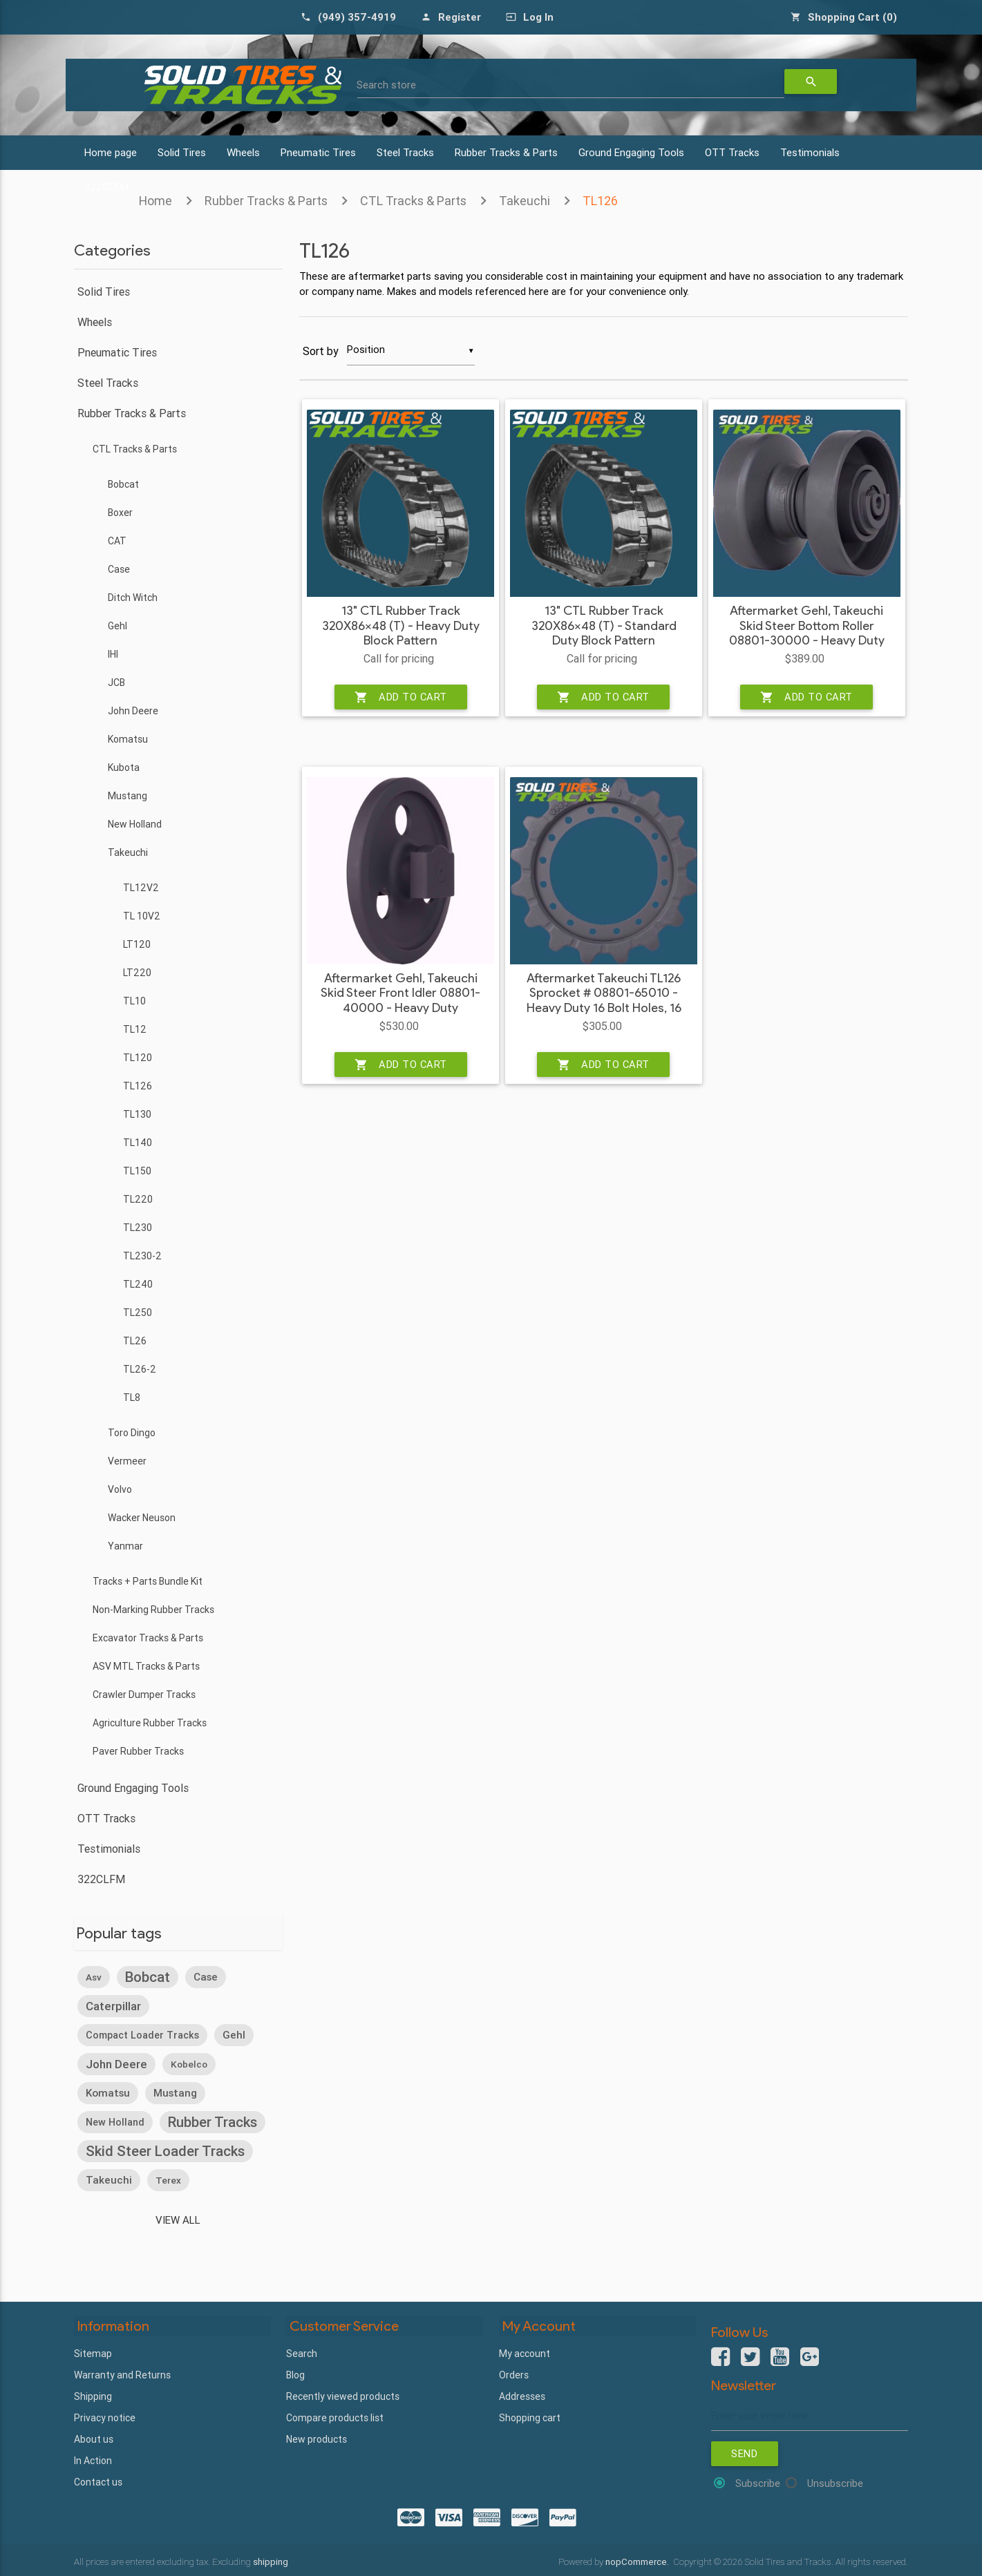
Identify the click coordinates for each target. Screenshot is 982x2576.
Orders (514, 2373)
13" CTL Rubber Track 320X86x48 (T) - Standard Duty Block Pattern (604, 626)
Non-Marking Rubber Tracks (153, 1609)
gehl (234, 2034)
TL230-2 (142, 1256)
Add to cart (400, 697)
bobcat (147, 1976)
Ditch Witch (133, 597)
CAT (117, 541)
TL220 (138, 1199)
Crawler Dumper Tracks (144, 1694)
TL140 (137, 1142)
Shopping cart (529, 2416)
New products (316, 2437)
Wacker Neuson (142, 1517)
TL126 (600, 201)
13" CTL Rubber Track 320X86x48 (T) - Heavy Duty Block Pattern (401, 626)
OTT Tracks (732, 152)
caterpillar (113, 2005)
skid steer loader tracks (165, 2150)
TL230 (137, 1227)
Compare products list (335, 2416)
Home (155, 201)
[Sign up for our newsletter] (809, 2415)
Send (745, 2453)
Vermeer (127, 1461)
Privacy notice (104, 2416)
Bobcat (123, 484)
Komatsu (128, 739)
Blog (295, 2373)
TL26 (135, 1341)
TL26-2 (139, 1369)
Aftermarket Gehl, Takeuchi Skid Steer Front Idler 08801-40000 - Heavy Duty (400, 994)
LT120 (137, 944)
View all (177, 2219)
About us (93, 2437)
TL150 (137, 1171)
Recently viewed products (342, 2394)
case (205, 1976)
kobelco (189, 2063)
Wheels (243, 152)
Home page (110, 152)
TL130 (137, 1114)
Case (119, 569)
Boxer (120, 512)
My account (524, 2351)
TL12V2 (141, 887)
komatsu (108, 2092)
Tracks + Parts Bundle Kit (147, 1581)
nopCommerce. (638, 2560)
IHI (113, 654)
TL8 (131, 1397)
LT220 (137, 972)
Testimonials (810, 152)
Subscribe (757, 2483)
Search (301, 2351)
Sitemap (93, 2351)
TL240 (138, 1284)
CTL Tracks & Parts (413, 201)
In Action (93, 2458)
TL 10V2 (141, 916)
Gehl (117, 626)
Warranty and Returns (122, 2373)
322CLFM (101, 1879)
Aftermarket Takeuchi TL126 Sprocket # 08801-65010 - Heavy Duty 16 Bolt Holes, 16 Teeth (604, 1001)
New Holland (135, 824)
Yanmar (125, 1546)
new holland (115, 2121)
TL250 (137, 1312)
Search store (387, 84)
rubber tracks (212, 2121)
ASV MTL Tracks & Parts (146, 1666)
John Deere (133, 711)
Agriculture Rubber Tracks (150, 1723)
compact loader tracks (142, 2034)
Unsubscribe (835, 2483)
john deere (116, 2063)
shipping (270, 2560)
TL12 (135, 1029)
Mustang (127, 796)
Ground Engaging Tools (631, 152)
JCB (116, 682)
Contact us (98, 2480)
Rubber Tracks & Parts (506, 152)
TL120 (137, 1057)
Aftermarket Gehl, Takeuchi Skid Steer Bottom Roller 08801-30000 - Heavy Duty (807, 626)
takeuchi (109, 2179)
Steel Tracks (405, 152)
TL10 (134, 1001)
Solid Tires (182, 152)
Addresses (522, 2394)
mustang (175, 2092)
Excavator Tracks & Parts (148, 1638)
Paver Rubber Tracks (138, 1751)
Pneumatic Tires (318, 152)
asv (94, 1976)
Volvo (120, 1489)
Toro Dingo (131, 1433)
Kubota (124, 767)
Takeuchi (524, 201)
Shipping (93, 2394)
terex (168, 2179)
